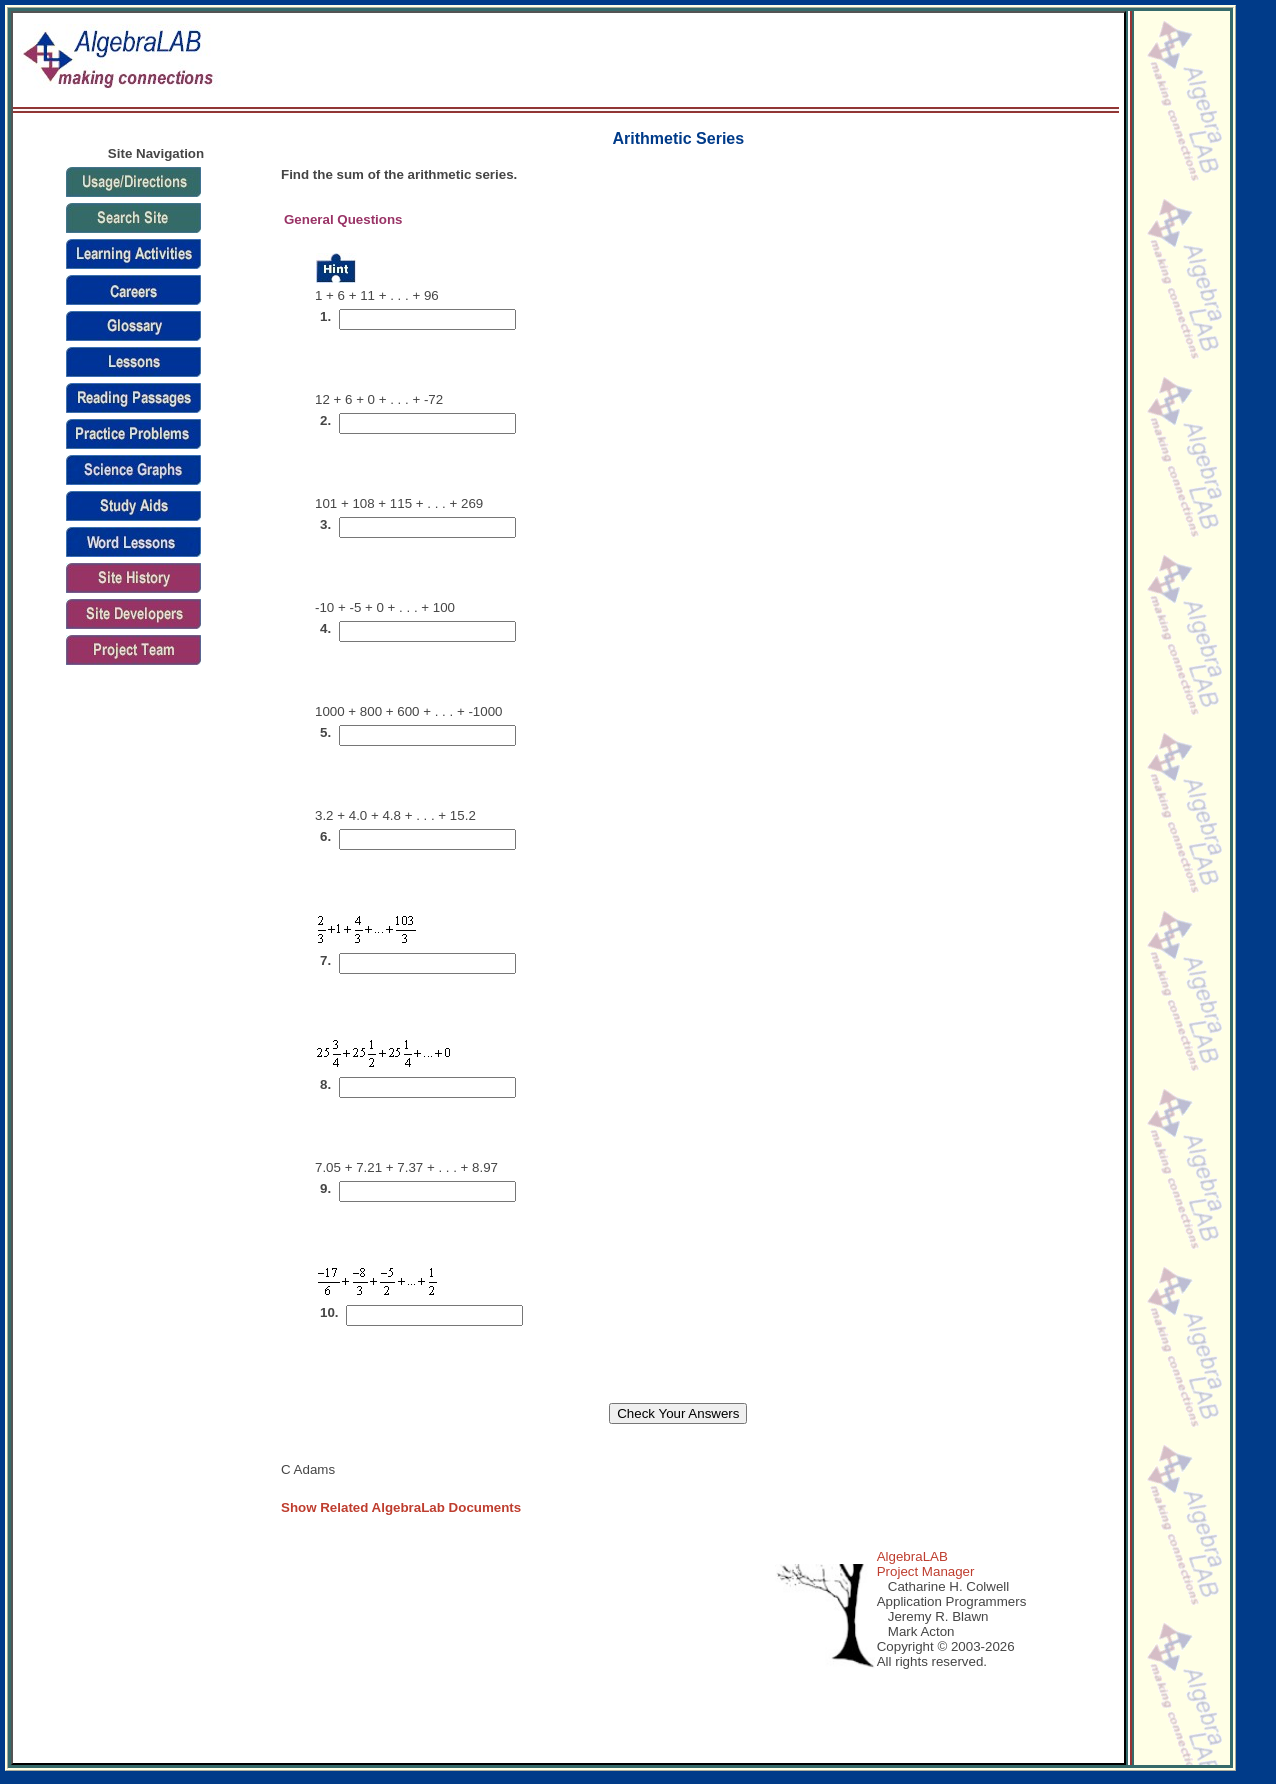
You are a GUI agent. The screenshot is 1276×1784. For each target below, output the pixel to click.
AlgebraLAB (912, 1556)
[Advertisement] (769, 61)
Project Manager (926, 1571)
